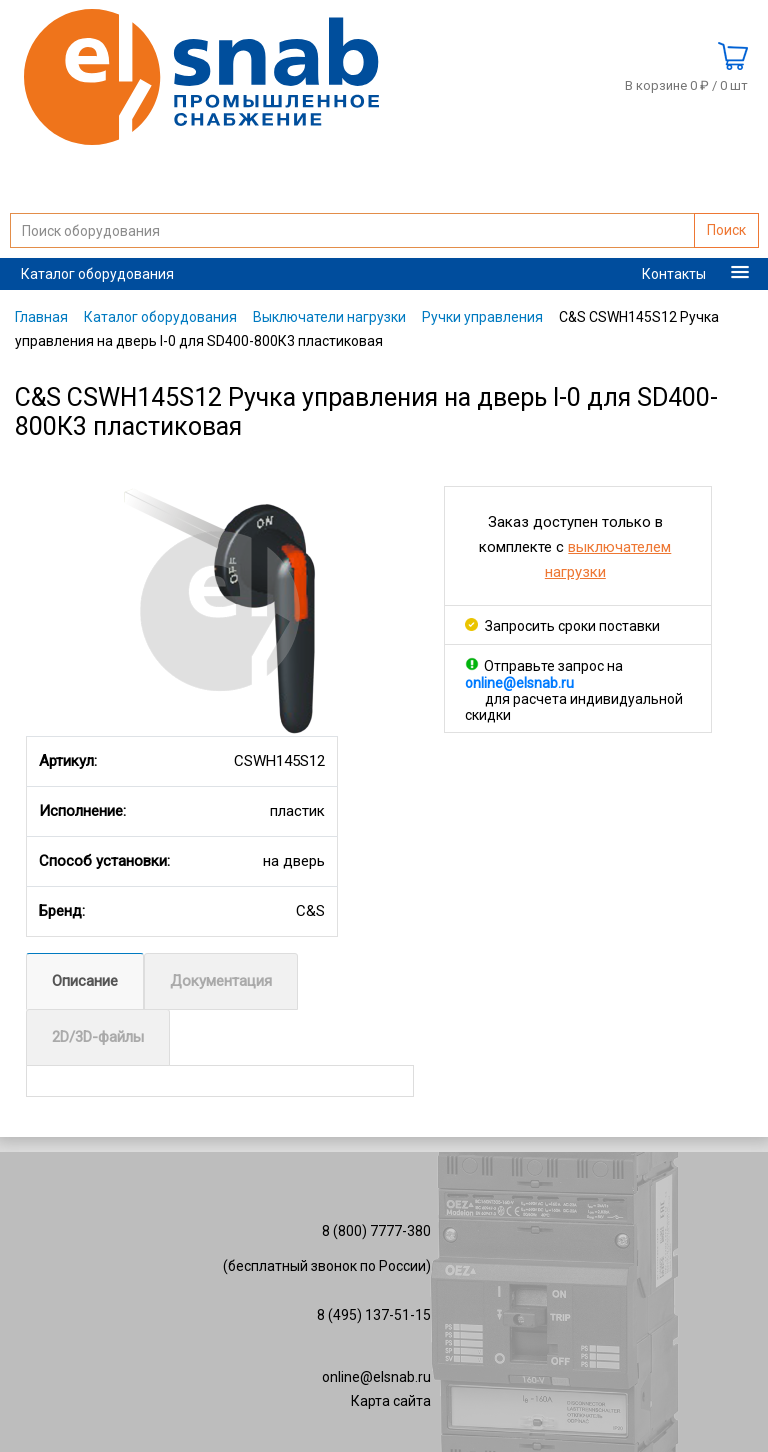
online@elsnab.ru (376, 1377)
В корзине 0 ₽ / (686, 86)
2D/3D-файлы (98, 1037)
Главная (41, 317)
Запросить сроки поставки (562, 626)
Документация (221, 981)
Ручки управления (482, 317)
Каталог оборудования (97, 274)
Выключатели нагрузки (329, 317)
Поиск (726, 230)
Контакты (674, 274)
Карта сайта (391, 1401)
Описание (85, 981)
